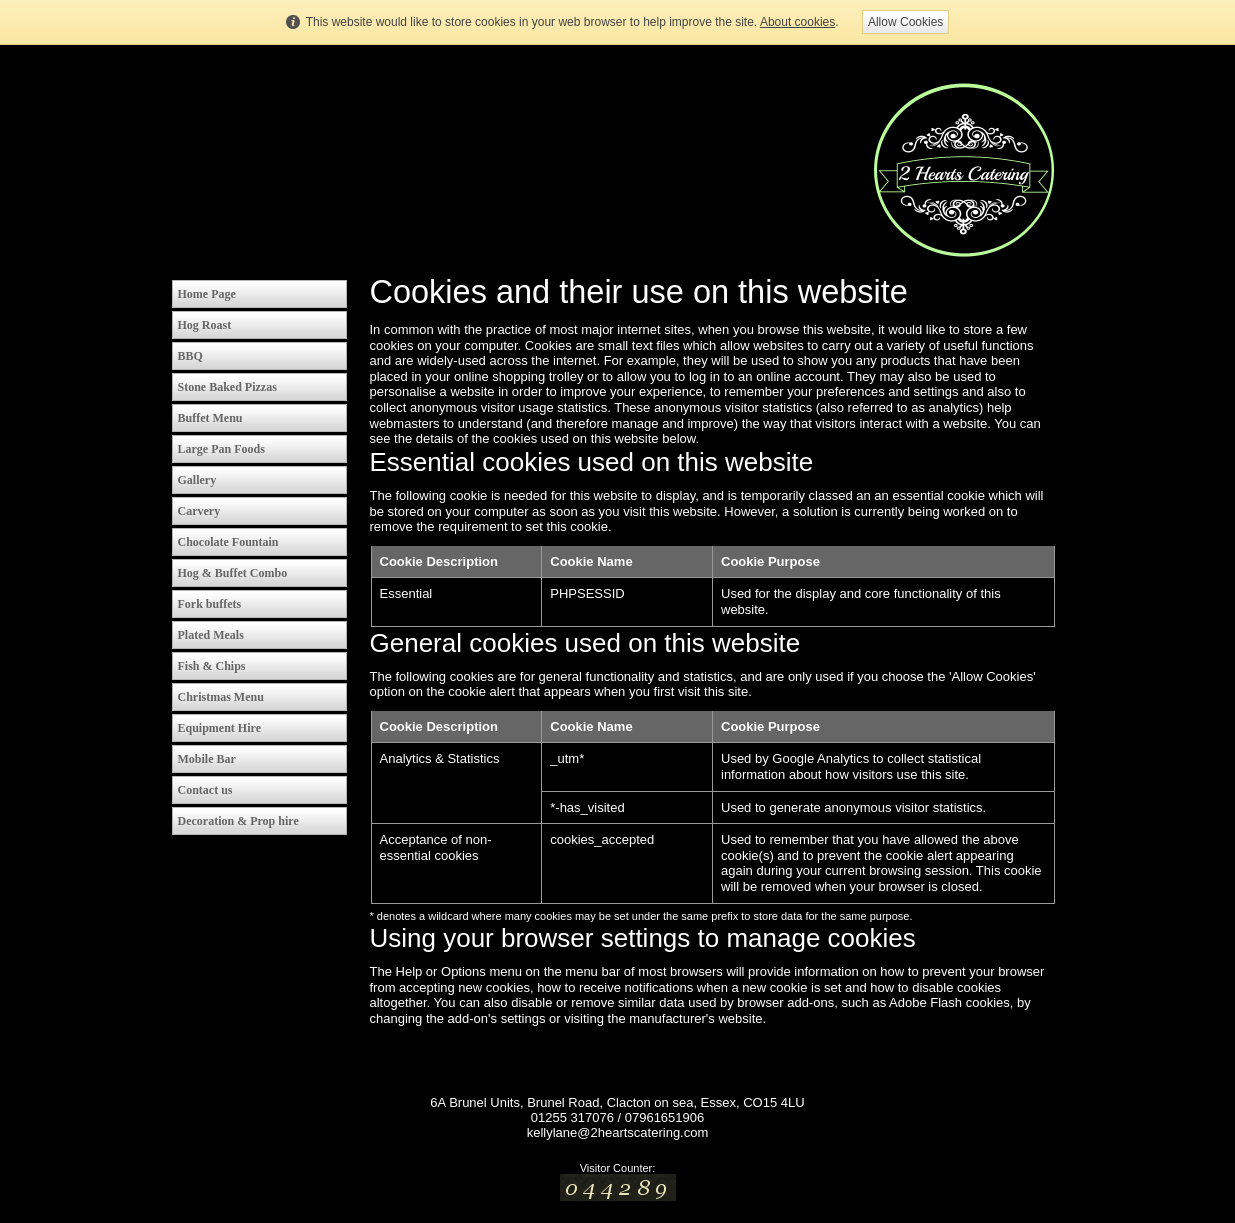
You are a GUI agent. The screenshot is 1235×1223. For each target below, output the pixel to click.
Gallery (197, 480)
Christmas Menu (221, 697)
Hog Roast (205, 325)
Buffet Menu (210, 418)
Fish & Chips (212, 666)
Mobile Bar (207, 759)
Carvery (199, 511)
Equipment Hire (219, 728)
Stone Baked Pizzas (227, 387)
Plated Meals (211, 635)
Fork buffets (210, 604)
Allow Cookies (905, 22)
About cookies (797, 22)
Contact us (205, 790)
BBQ (190, 356)
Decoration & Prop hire (238, 821)
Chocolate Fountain (228, 542)
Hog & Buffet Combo (233, 573)
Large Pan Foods (221, 449)
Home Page (207, 294)
